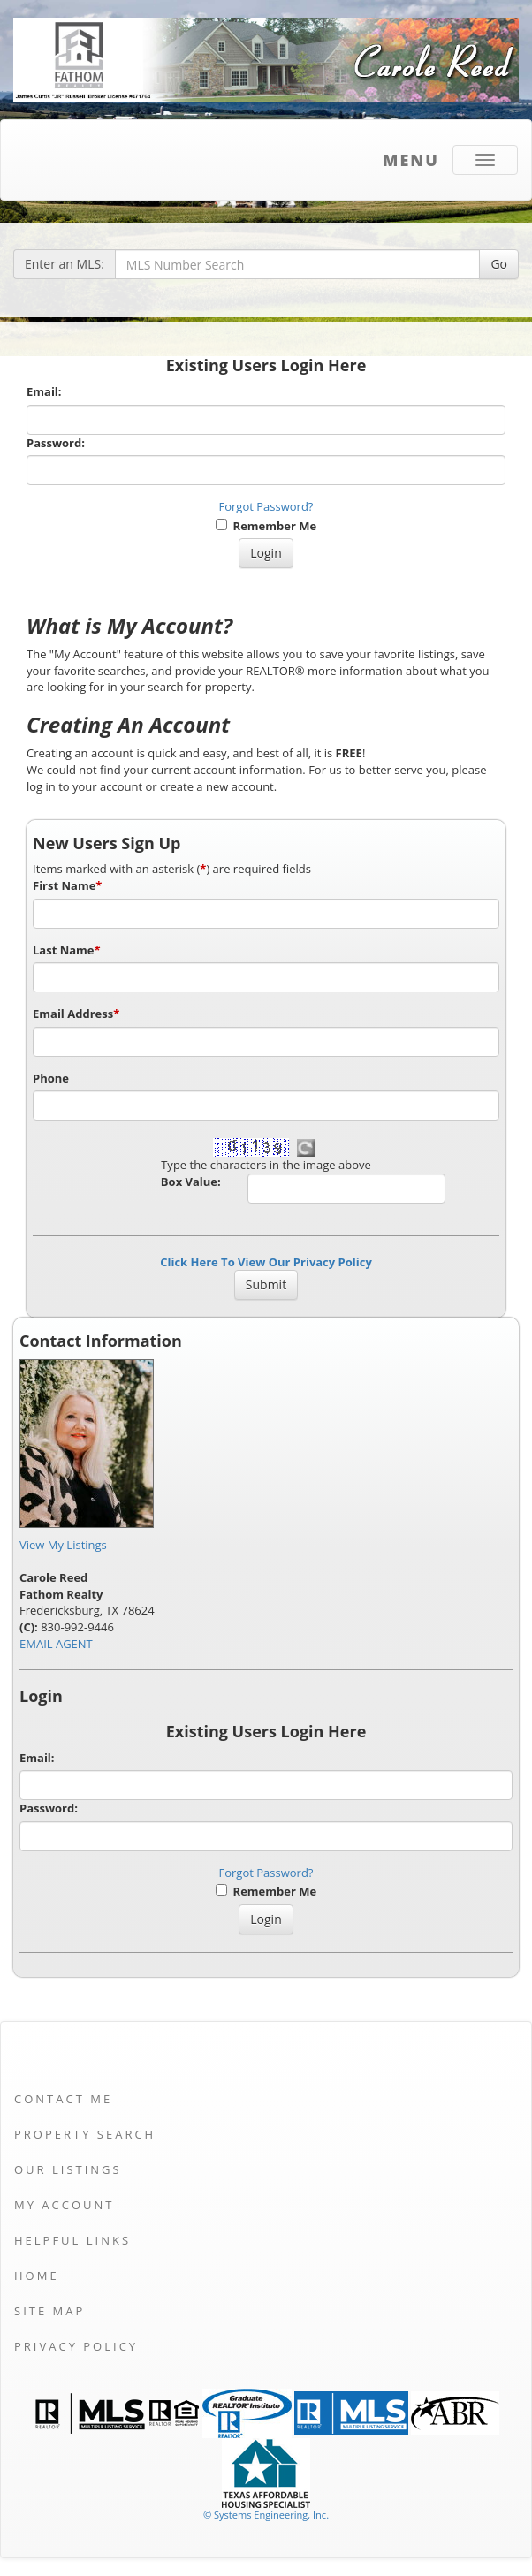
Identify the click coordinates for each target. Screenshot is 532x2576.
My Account (64, 2205)
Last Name (67, 950)
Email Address (76, 1014)
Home (36, 2275)
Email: (44, 391)
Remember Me (266, 526)
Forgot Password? (266, 506)
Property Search (85, 2134)
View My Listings (63, 1545)
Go (498, 263)
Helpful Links (72, 2240)
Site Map (49, 2311)
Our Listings (68, 2169)
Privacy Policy (76, 2346)
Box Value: (191, 1181)
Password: (56, 443)
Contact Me (63, 2099)
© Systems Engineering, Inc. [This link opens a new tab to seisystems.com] (266, 2514)
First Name (67, 885)
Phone (51, 1078)
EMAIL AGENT (56, 1644)
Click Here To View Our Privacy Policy (266, 1262)
